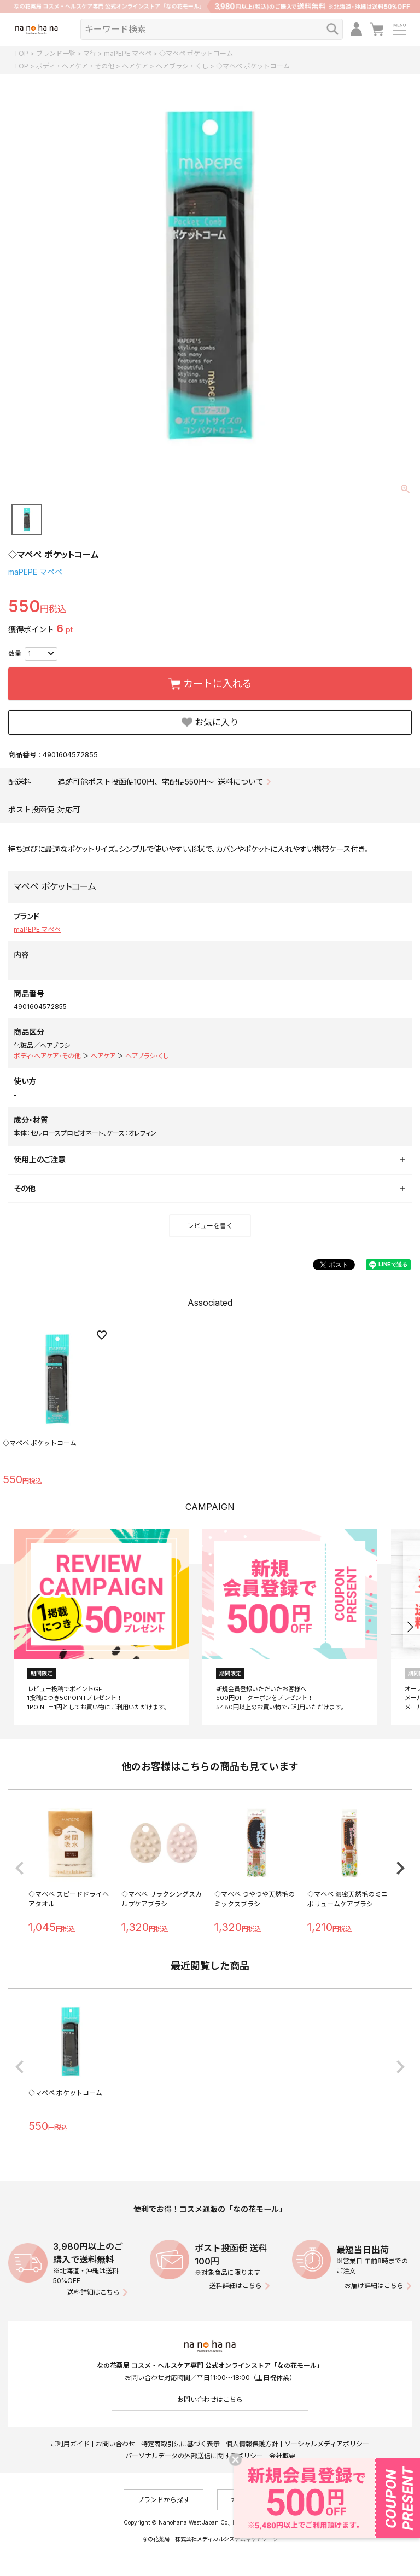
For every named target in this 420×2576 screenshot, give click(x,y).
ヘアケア (135, 66)
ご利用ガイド (70, 2444)
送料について (241, 781)
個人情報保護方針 (252, 2444)
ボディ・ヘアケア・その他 (75, 66)
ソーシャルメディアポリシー (326, 2444)
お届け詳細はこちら (374, 2285)
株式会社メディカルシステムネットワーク (226, 2538)
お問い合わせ (115, 2444)
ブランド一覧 (55, 53)
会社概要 (282, 2456)
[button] (409, 1627)
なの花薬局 (156, 2538)
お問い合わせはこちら (210, 2399)
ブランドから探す (163, 2500)
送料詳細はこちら (93, 2292)
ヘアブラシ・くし (182, 66)
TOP (21, 53)
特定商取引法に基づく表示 (180, 2444)
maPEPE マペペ (127, 53)
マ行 (89, 53)
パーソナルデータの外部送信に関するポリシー (194, 2456)
